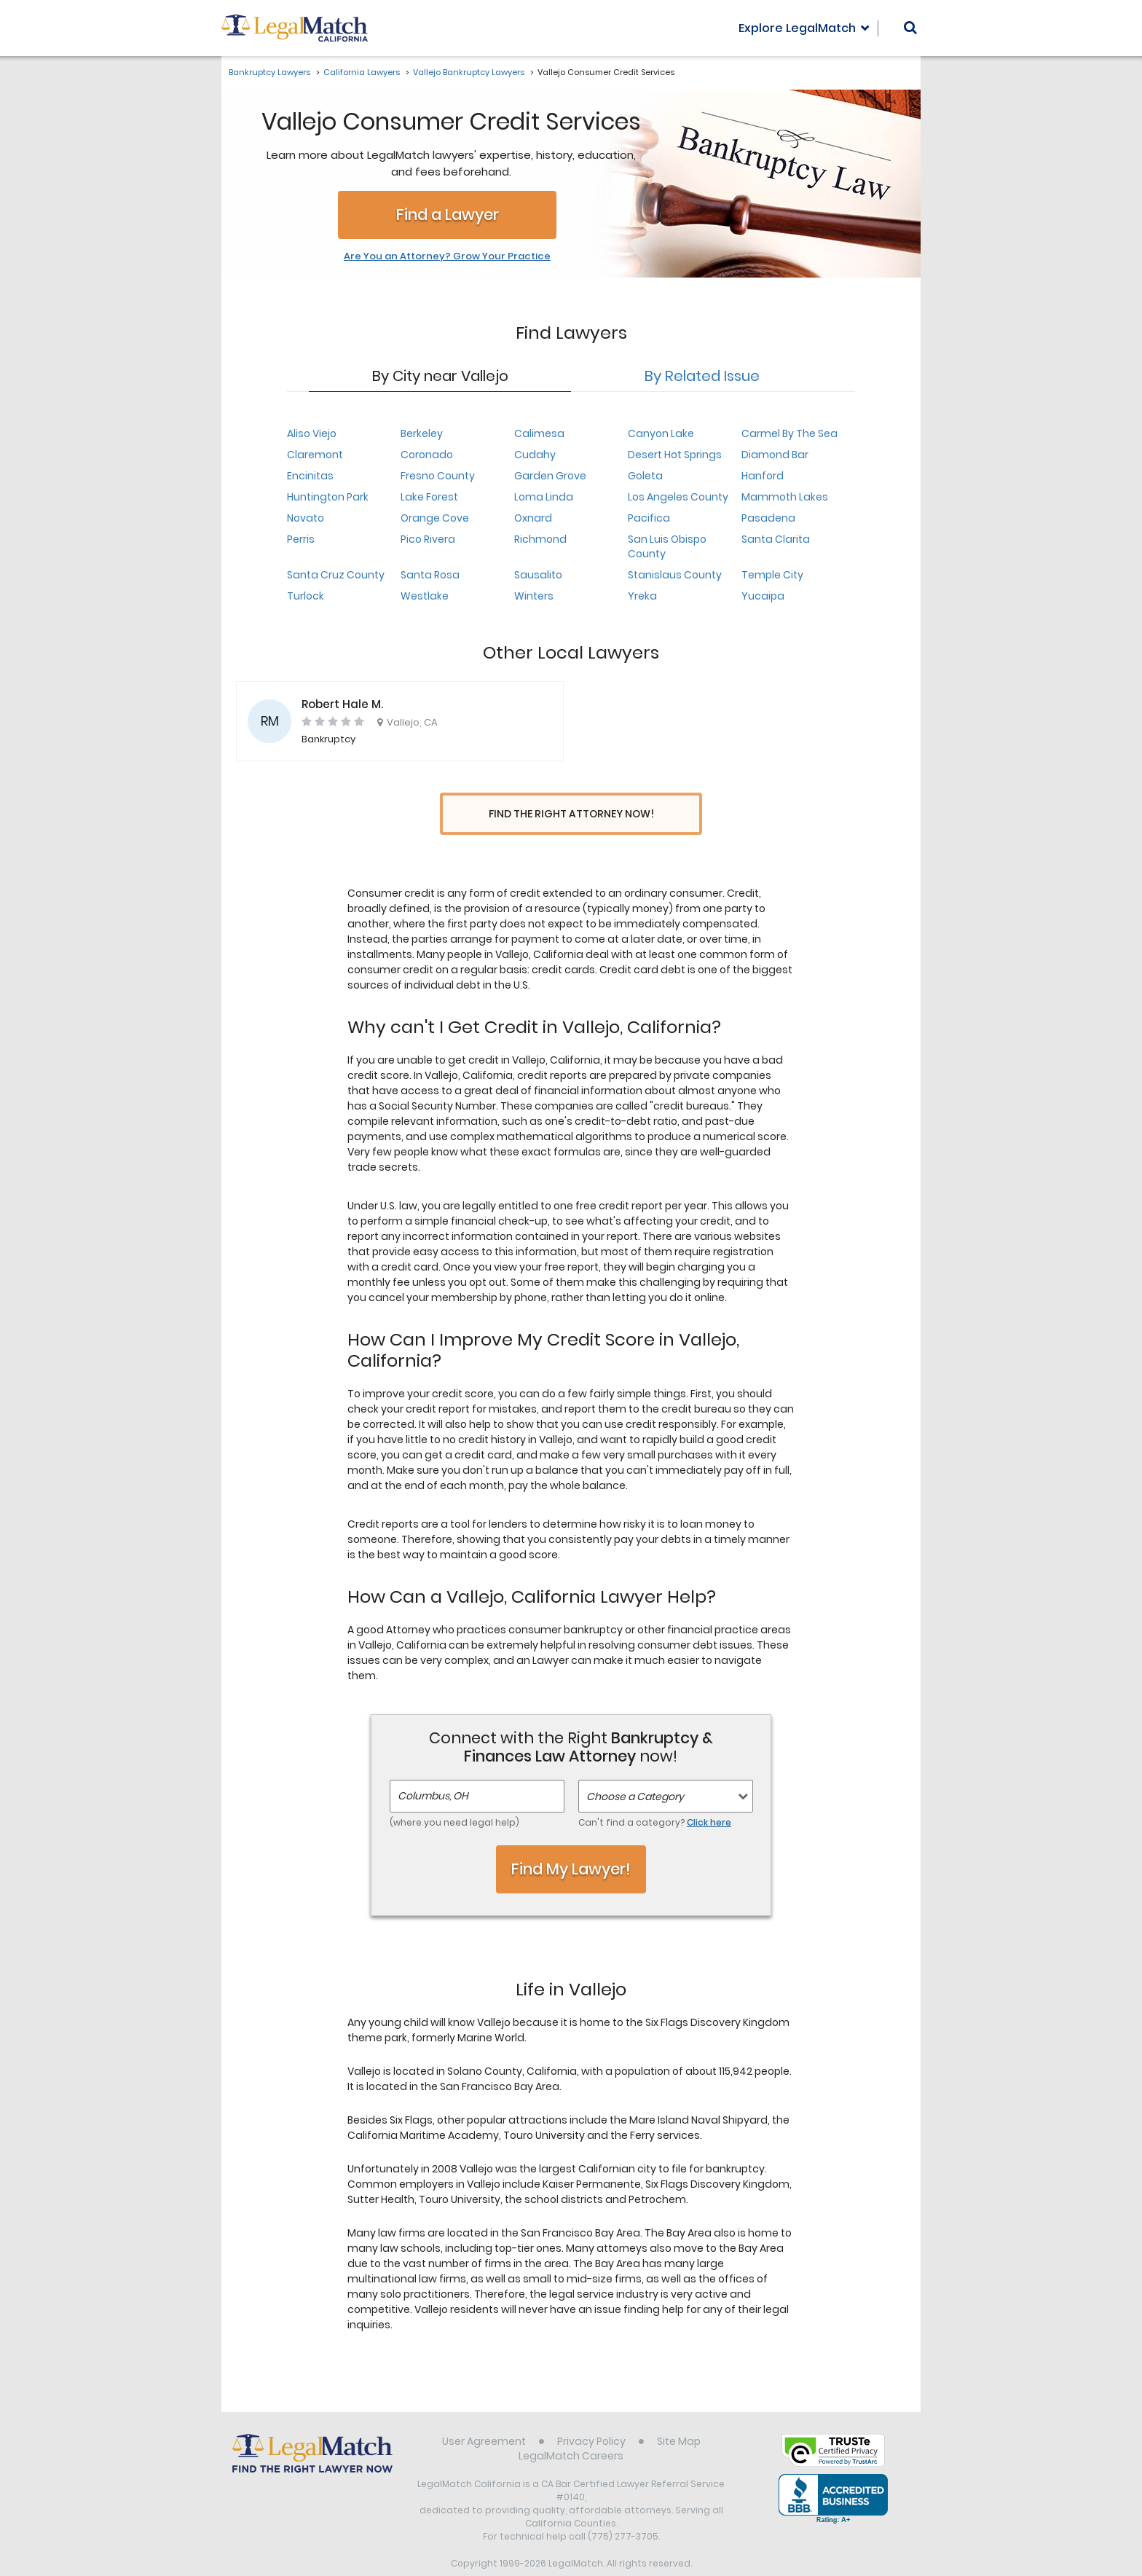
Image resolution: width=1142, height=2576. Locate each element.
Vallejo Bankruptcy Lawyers (468, 72)
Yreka (642, 596)
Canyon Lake (661, 433)
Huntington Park (328, 497)
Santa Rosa (430, 575)
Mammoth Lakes (784, 497)
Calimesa (539, 433)
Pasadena (768, 518)
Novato (305, 518)
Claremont (315, 454)
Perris (301, 539)
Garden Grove (550, 475)
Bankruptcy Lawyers (269, 72)
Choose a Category (635, 1769)
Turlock (305, 596)
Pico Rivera (428, 539)
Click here (709, 1795)
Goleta (645, 475)
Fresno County (438, 475)
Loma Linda (543, 497)
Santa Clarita (775, 539)
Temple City (772, 575)
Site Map (679, 2414)
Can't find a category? (654, 1795)
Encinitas (310, 475)
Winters (534, 596)
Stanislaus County (675, 575)
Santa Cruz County (336, 575)
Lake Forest (429, 497)
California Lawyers (361, 72)
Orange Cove (435, 518)
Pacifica (649, 518)
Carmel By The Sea (789, 433)
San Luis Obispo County (667, 546)
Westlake (425, 596)
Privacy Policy (591, 2414)
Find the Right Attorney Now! (571, 814)
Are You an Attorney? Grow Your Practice (447, 256)
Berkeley (422, 433)
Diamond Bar (774, 454)
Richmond (540, 539)
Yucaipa (762, 596)
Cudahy (535, 454)
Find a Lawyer (447, 214)
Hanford (762, 475)
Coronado (427, 454)
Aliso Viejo (311, 433)
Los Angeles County (678, 497)
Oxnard (533, 518)
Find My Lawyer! (571, 1842)
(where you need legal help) (454, 1795)
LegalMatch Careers (571, 2429)
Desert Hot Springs (675, 454)
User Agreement (484, 2414)
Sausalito (538, 575)
